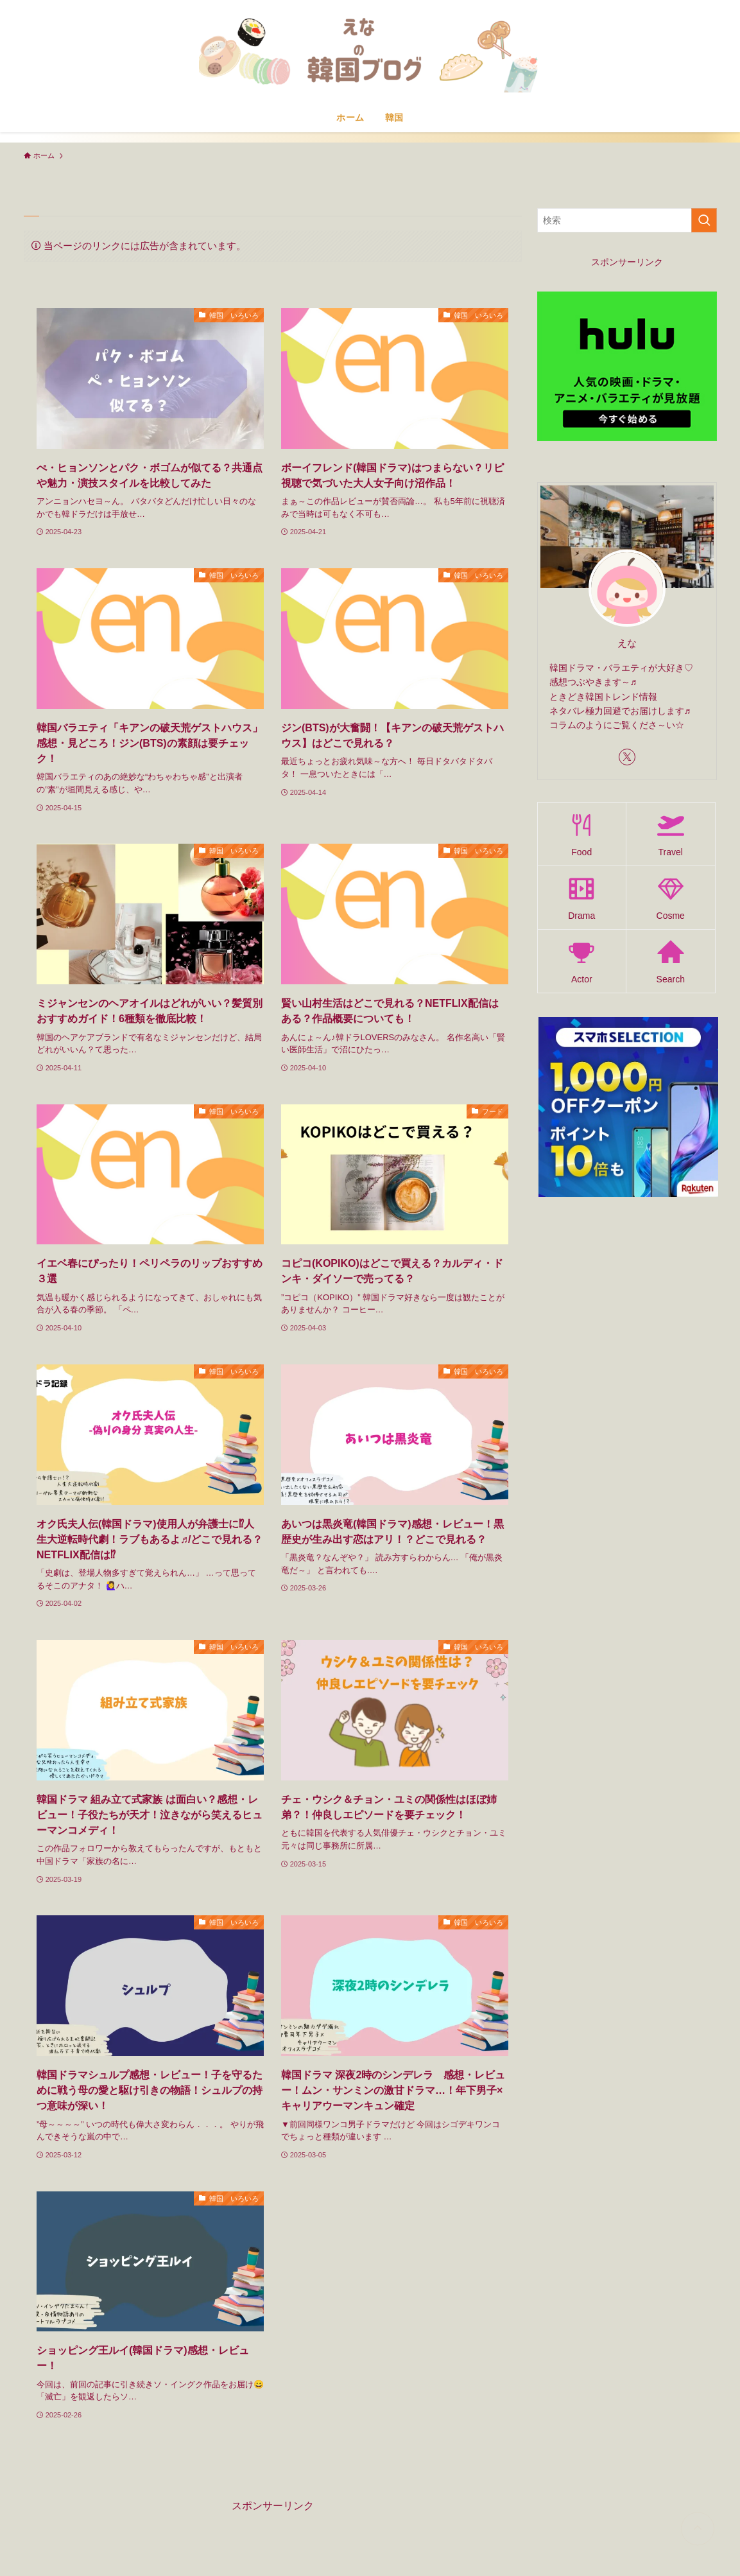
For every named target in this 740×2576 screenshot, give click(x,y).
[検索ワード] (627, 220)
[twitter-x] (627, 757)
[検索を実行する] (704, 220)
